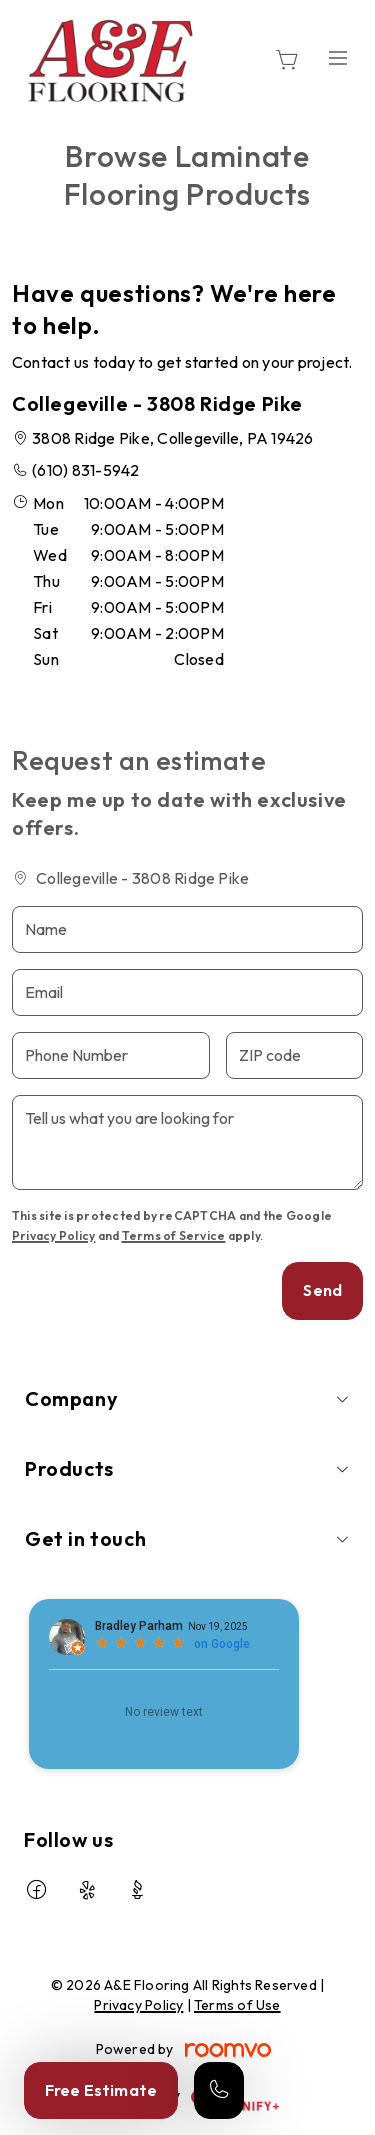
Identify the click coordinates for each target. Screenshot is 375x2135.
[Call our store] (219, 2090)
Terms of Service (174, 1235)
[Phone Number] (111, 1055)
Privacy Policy (53, 1235)
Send (322, 1290)
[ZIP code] (294, 1055)
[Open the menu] (338, 57)
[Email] (187, 992)
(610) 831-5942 (85, 470)
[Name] (187, 929)
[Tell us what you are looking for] (187, 1142)
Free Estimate (101, 2090)
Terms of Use (237, 2005)
